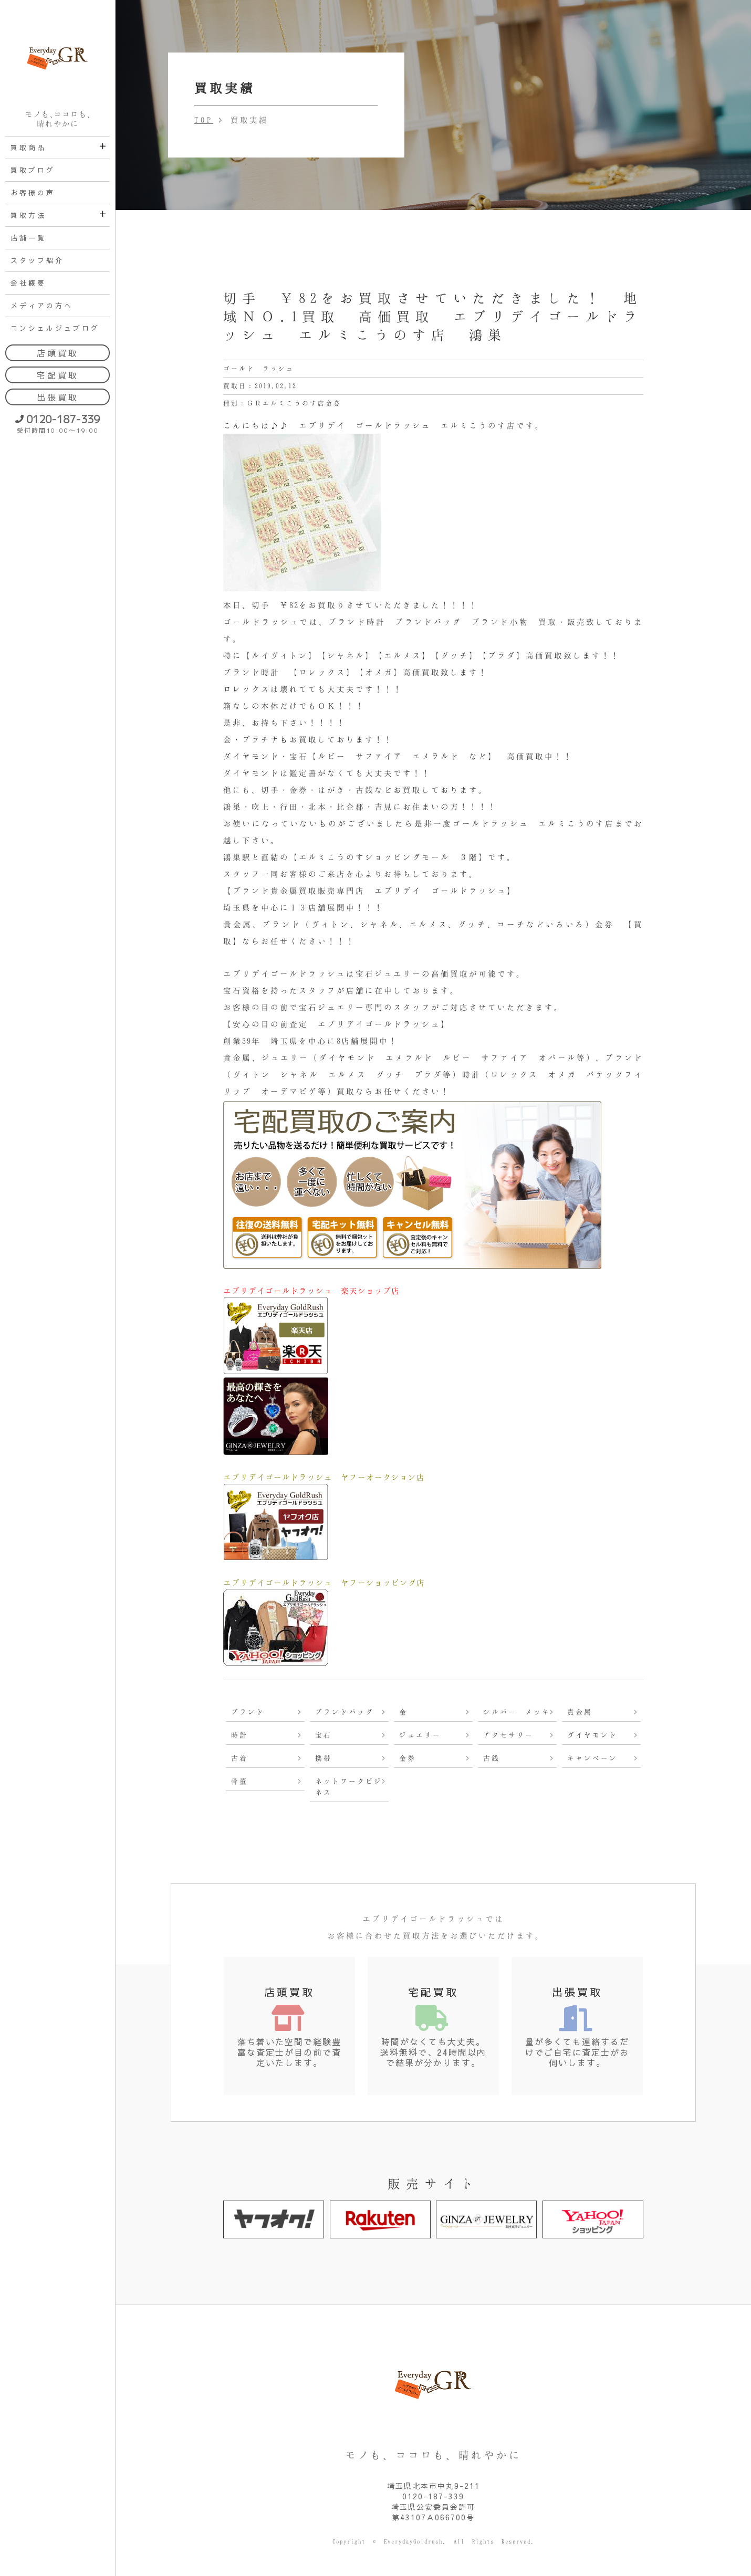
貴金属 (579, 1711)
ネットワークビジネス (348, 1786)
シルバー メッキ (516, 1711)
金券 (407, 1758)
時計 (239, 1735)
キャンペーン (592, 1758)
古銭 (491, 1758)
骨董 (239, 1781)
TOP (203, 120)
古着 (239, 1758)
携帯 (323, 1758)
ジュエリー (420, 1735)
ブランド (248, 1711)
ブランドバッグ (344, 1711)
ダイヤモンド (592, 1735)
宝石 (323, 1735)
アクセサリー (508, 1735)
